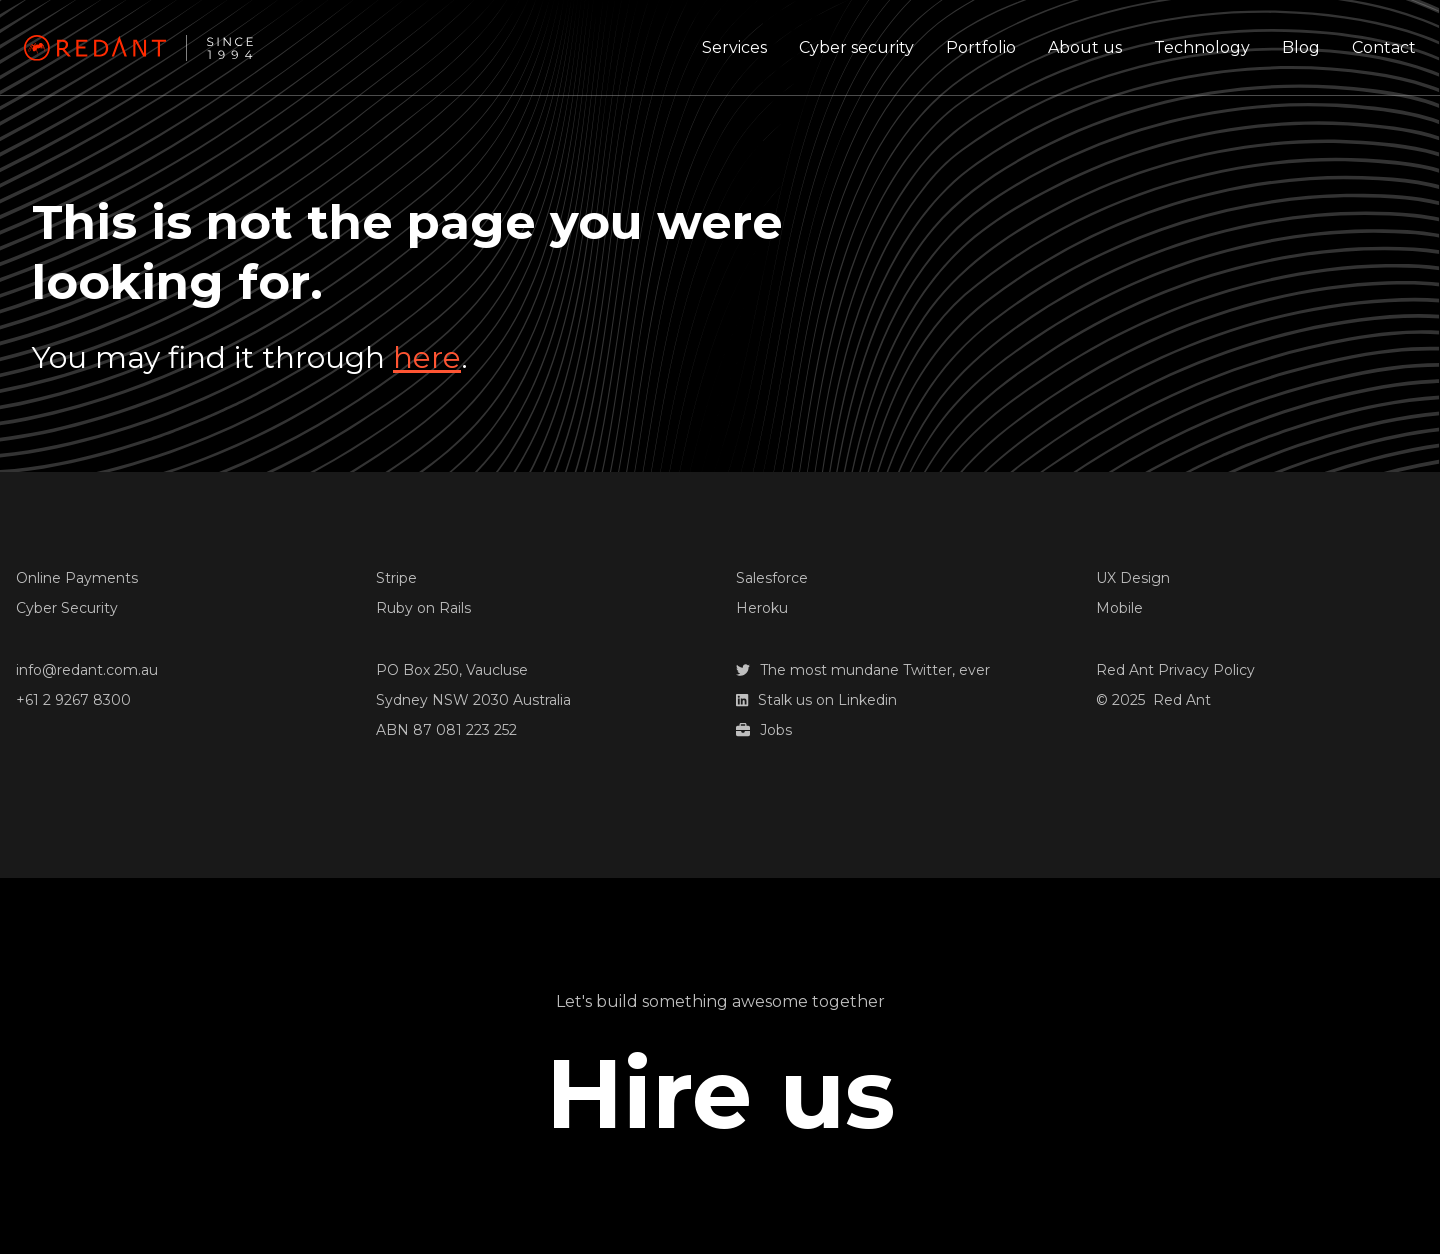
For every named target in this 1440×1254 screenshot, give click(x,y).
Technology (1202, 47)
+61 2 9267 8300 (73, 700)
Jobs (764, 730)
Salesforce (772, 578)
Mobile (1119, 608)
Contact (1384, 47)
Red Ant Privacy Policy (1175, 670)
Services (734, 47)
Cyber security (856, 47)
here (427, 357)
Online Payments (77, 578)
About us (1085, 47)
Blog (1301, 47)
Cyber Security (67, 608)
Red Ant (1182, 700)
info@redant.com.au (87, 670)
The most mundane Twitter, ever (863, 670)
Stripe (396, 578)
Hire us (720, 1093)
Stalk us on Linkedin (816, 700)
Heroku (762, 608)
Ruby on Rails (423, 608)
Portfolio (981, 47)
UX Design (1133, 578)
